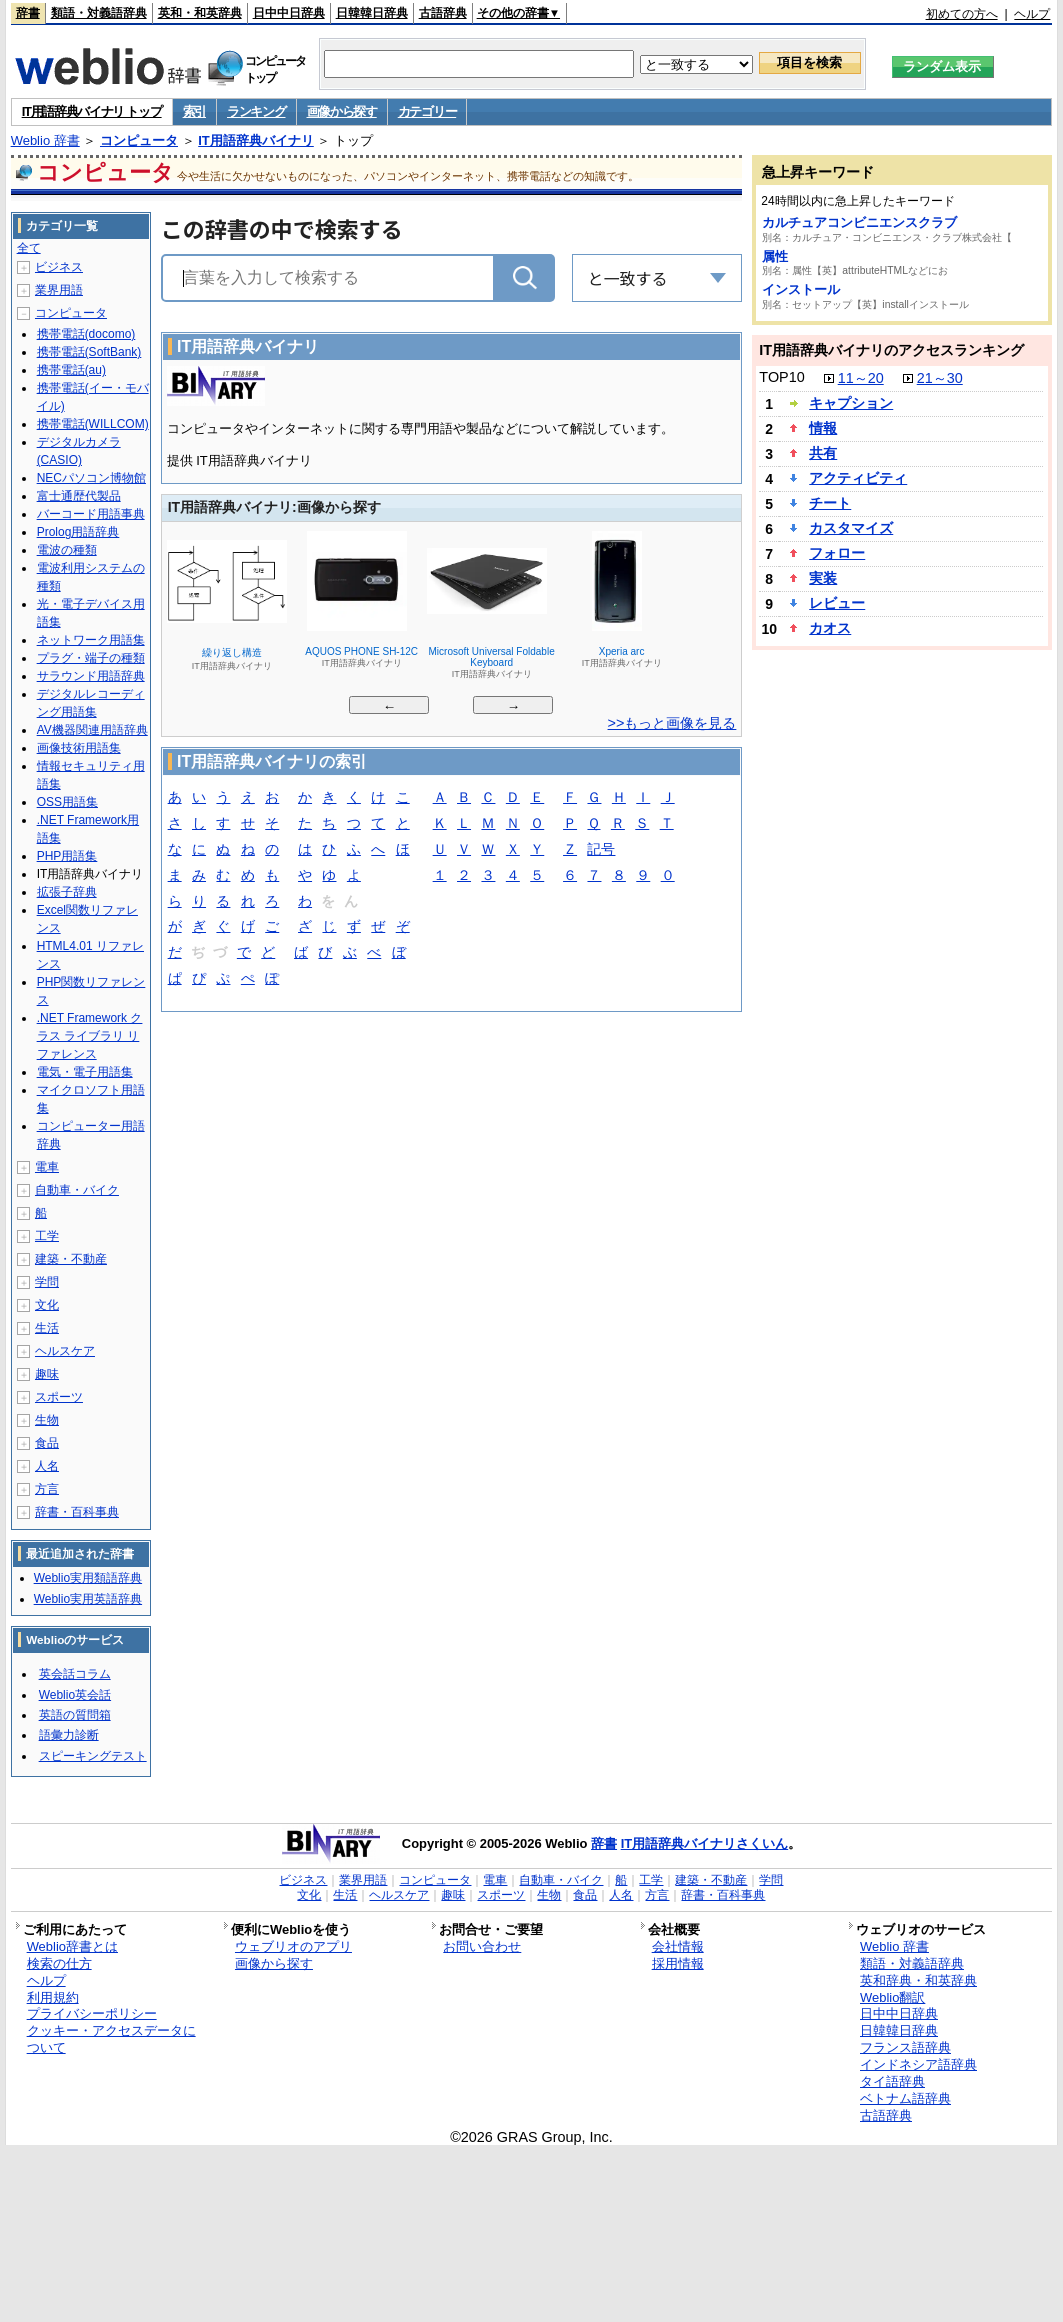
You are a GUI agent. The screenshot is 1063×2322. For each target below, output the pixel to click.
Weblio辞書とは (72, 1946)
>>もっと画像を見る (672, 723)
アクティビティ (858, 478)
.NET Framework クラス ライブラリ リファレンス (90, 1036)
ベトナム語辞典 (905, 2098)
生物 (47, 1420)
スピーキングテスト (93, 1756)
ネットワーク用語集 (91, 640)
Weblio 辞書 (45, 140)
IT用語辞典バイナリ (256, 140)
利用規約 (53, 1997)
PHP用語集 (67, 856)
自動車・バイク (77, 1190)
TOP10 (781, 377)
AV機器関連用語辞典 (92, 730)
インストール (801, 289)
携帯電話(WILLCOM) (93, 424)
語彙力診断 (69, 1735)
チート (830, 503)
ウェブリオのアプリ (293, 1946)
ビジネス (59, 267)
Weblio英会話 (75, 1695)
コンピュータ (139, 140)
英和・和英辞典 (200, 13)
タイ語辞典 (892, 2081)
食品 (47, 1443)
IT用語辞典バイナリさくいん (705, 1843)
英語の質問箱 (75, 1715)
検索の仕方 (59, 1963)
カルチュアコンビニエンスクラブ (859, 222)
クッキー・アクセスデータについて (111, 2039)
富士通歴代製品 (79, 496)
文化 (47, 1305)
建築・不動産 (71, 1259)
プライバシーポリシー (92, 2013)
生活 (47, 1328)
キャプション (851, 403)
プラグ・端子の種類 (91, 658)
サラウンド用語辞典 (91, 676)
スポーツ (59, 1397)
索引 (194, 111)
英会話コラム (75, 1674)
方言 (47, 1489)
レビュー (837, 603)
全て (29, 248)
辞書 (28, 13)
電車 (47, 1167)
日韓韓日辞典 (372, 13)
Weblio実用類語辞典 (88, 1578)
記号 (601, 850)
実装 (823, 578)
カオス (830, 628)
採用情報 (678, 1963)
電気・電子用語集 (85, 1072)
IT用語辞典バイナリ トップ (92, 111)
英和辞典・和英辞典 (918, 1980)
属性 (775, 256)
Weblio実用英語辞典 (88, 1599)
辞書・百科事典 (77, 1512)
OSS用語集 (67, 802)
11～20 (861, 378)
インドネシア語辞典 (918, 2064)
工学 (47, 1236)
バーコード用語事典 (91, 514)
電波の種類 (67, 550)
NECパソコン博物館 (91, 478)
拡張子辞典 (67, 892)
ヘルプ (1032, 14)
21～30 (940, 378)
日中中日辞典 (289, 13)
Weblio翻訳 (892, 1997)
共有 (823, 453)
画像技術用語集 (79, 748)
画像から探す (342, 111)
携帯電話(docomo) (86, 334)
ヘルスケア (65, 1351)
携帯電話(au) (71, 370)
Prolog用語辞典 (78, 532)
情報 (823, 428)
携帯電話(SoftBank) (89, 352)
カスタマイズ (851, 528)
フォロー (837, 553)
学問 (47, 1282)
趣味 (47, 1374)
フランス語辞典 (905, 2047)
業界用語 (59, 290)
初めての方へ (962, 14)
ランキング (256, 111)
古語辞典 (443, 13)
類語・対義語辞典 (99, 13)
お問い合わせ (482, 1946)
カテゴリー (427, 111)
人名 (47, 1466)
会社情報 (678, 1946)
